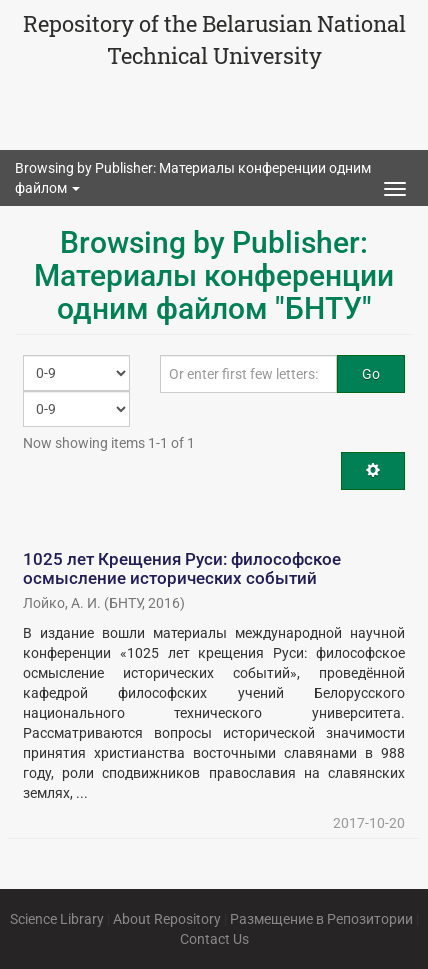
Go (371, 374)
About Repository (167, 919)
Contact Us (214, 939)
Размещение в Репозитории (321, 919)
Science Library (57, 919)
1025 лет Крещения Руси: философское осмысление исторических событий (182, 568)
